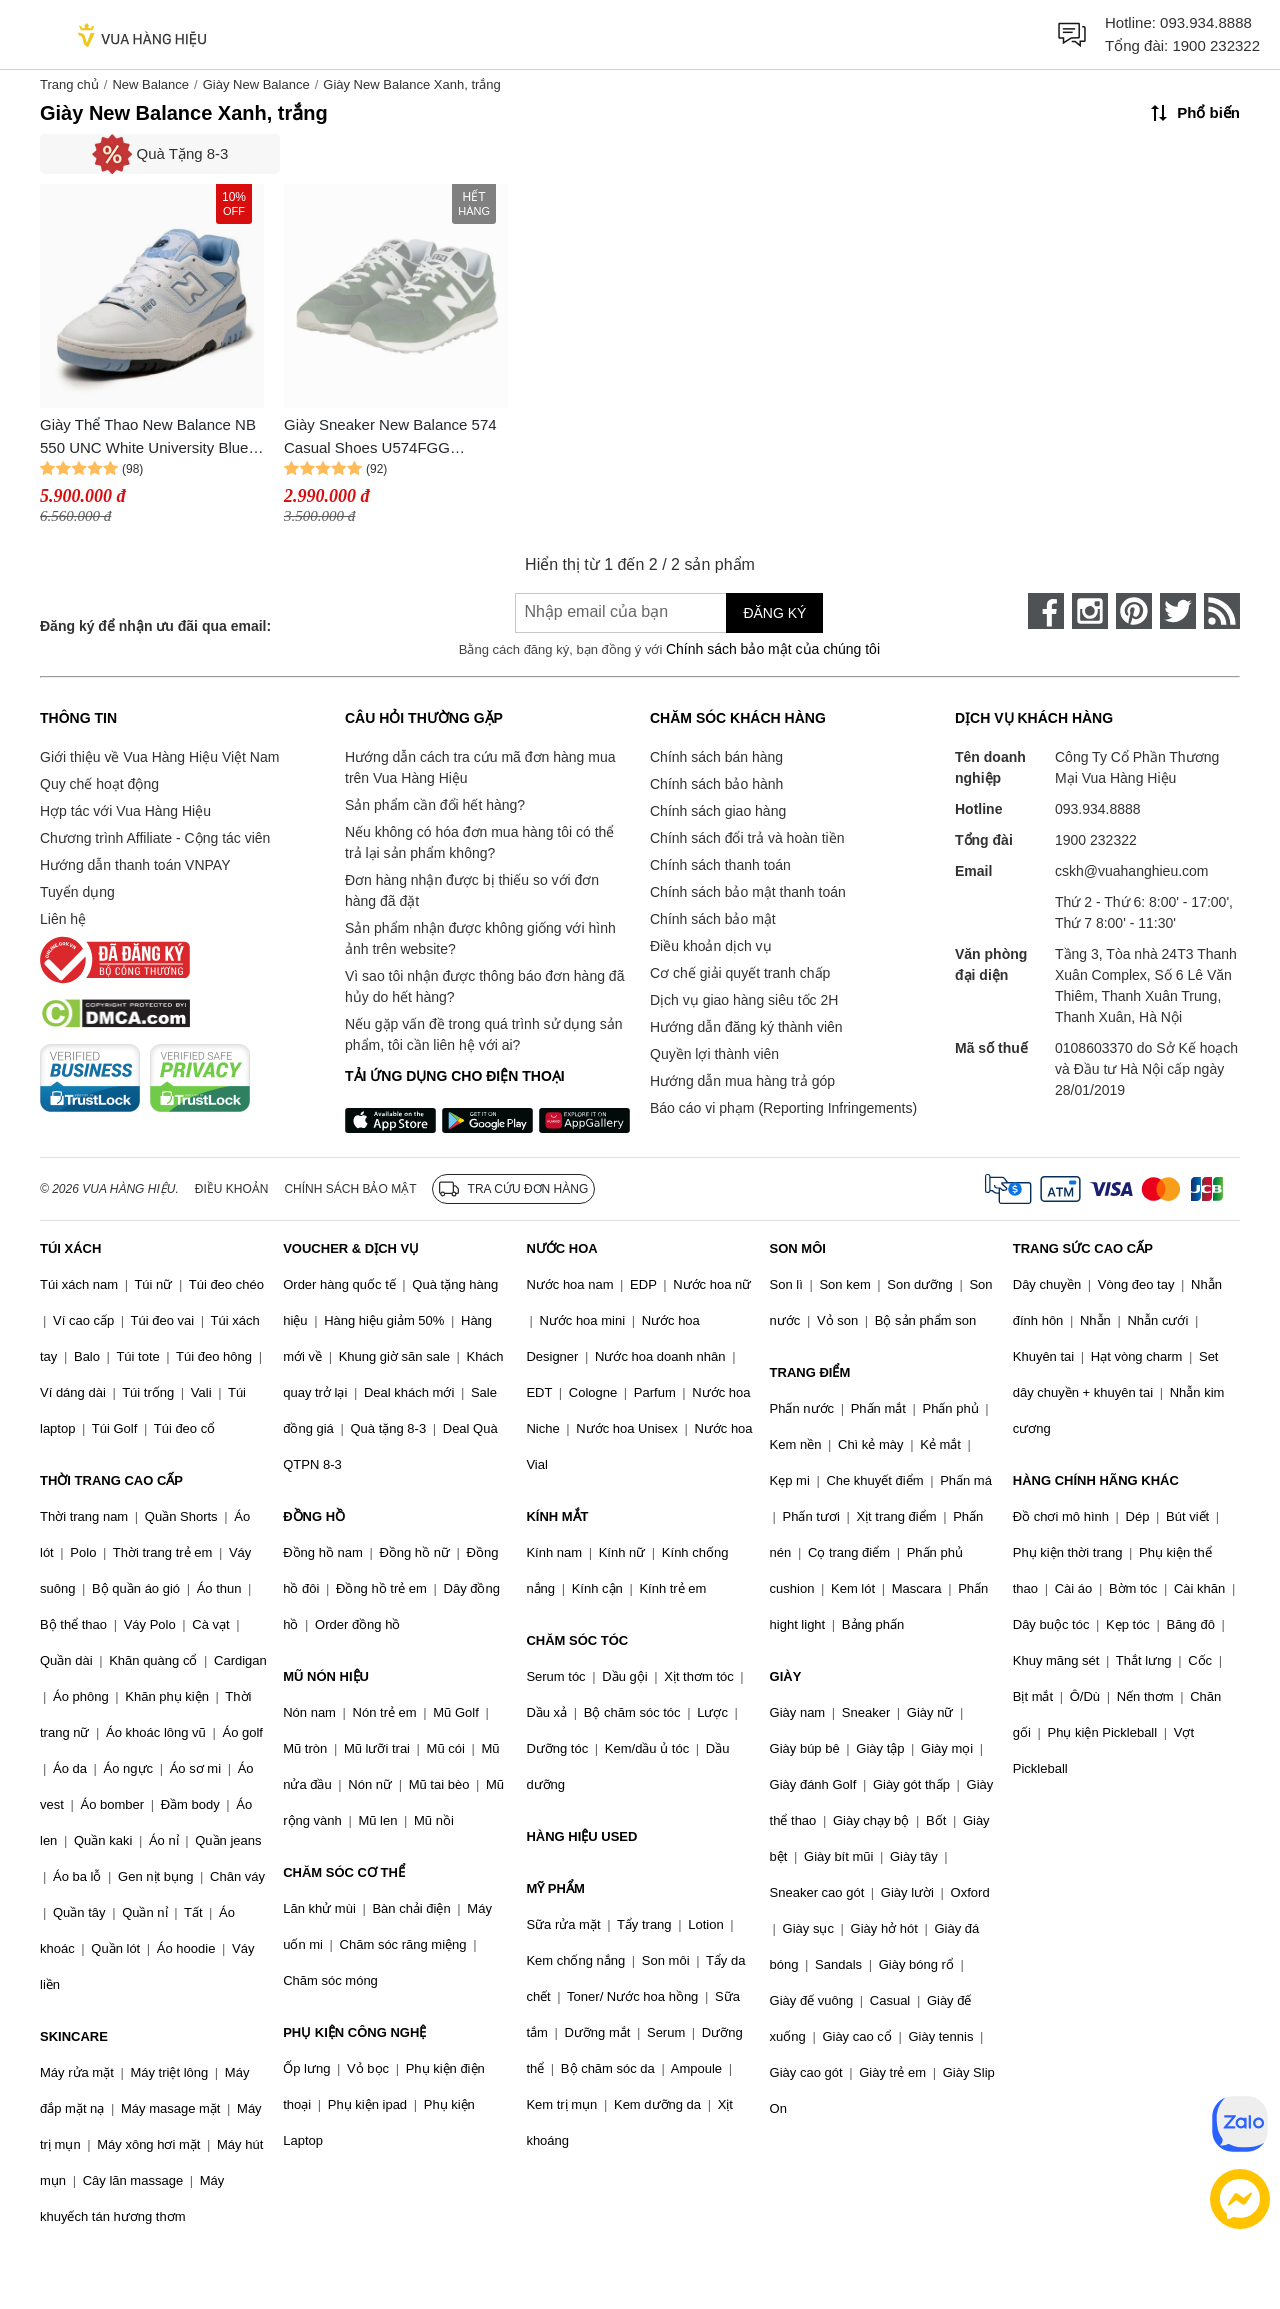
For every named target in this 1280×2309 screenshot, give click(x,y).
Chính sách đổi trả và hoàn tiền (747, 838)
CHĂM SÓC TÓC (577, 1640)
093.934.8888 (1206, 22)
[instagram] (1090, 611)
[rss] (1222, 611)
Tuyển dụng (77, 892)
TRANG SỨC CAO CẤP (1083, 1248)
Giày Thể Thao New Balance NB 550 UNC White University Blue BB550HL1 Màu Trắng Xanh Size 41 (150, 437)
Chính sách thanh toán (720, 865)
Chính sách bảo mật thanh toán (748, 892)
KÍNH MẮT (557, 1516)
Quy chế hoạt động (99, 784)
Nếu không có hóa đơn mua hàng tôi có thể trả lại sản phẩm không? (479, 842)
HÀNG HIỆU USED (581, 1836)
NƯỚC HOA (561, 1248)
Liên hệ (63, 919)
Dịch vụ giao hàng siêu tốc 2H (744, 1000)
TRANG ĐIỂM (810, 1372)
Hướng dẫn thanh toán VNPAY (135, 865)
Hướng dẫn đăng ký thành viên (746, 1027)
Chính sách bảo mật (713, 919)
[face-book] (1046, 611)
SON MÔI (798, 1248)
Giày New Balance (256, 84)
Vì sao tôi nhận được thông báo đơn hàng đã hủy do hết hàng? (484, 986)
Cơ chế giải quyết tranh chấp (740, 973)
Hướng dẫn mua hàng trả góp (742, 1081)
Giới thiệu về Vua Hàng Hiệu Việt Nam (159, 757)
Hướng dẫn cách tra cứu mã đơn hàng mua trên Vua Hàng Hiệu (480, 767)
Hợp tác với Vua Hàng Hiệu (125, 811)
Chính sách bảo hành (716, 784)
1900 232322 (1216, 45)
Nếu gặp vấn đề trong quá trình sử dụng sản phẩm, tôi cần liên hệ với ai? (483, 1034)
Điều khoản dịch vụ (711, 946)
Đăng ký (774, 613)
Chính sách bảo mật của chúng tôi (773, 649)
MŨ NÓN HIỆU (326, 1676)
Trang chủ (69, 84)
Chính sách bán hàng (716, 757)
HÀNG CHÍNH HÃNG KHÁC (1096, 1480)
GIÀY (786, 1676)
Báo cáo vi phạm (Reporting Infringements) (783, 1108)
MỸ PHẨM (555, 1888)
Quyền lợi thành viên (714, 1054)
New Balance (150, 84)
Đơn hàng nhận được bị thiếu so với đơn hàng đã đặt (472, 890)
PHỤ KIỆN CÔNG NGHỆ (354, 2032)
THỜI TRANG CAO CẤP (111, 1480)
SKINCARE (74, 2036)
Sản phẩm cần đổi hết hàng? (435, 805)
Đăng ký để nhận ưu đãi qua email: (155, 626)
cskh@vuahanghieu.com (1132, 871)
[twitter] (1178, 611)
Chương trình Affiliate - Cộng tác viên (155, 838)
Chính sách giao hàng (718, 811)
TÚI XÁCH (70, 1248)
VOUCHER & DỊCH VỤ (351, 1248)
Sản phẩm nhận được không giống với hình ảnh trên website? (480, 938)
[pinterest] (1134, 611)
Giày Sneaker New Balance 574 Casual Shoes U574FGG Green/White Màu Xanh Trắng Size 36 (390, 437)
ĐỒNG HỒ (314, 1516)
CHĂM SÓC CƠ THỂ (344, 1872)
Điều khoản (232, 1189)
